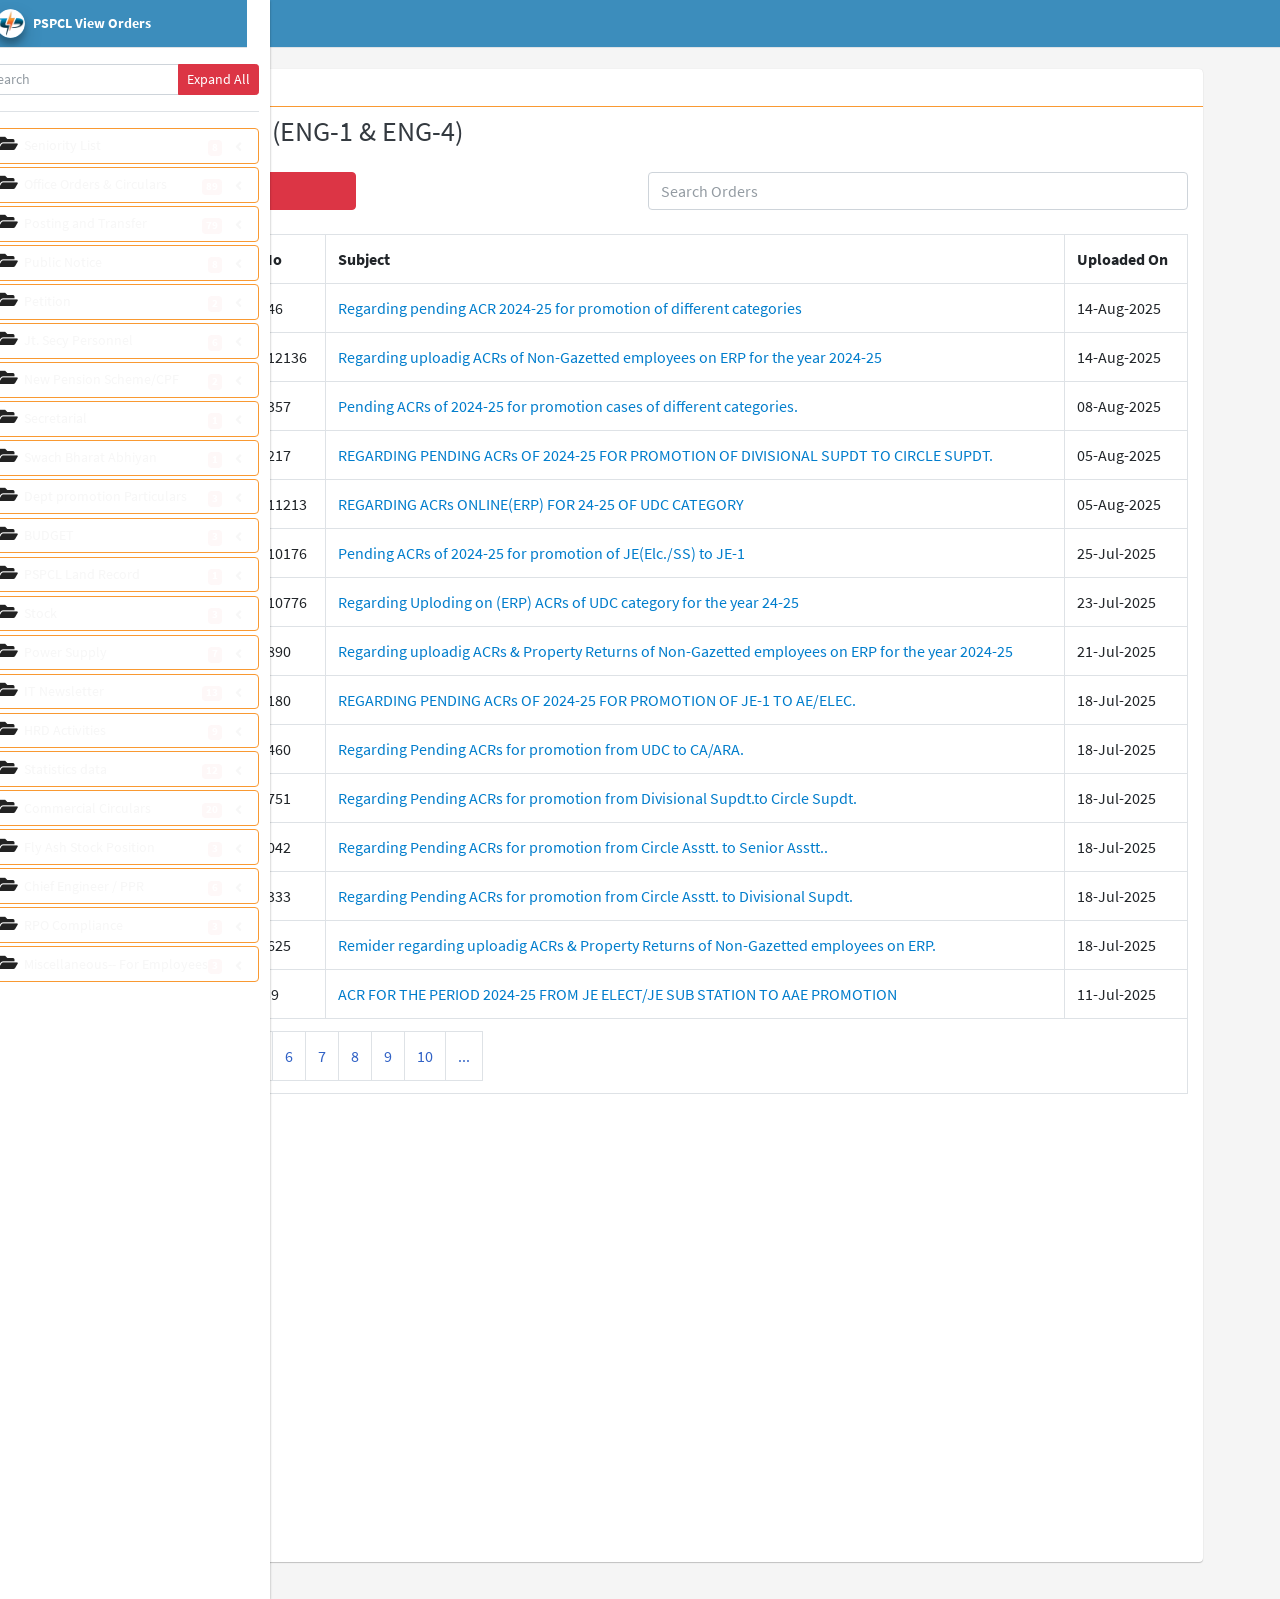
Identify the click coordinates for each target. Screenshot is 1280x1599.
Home (386, 24)
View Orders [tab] (457, 88)
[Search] (110, 79)
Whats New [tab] (361, 88)
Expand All (248, 79)
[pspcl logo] (150, 24)
